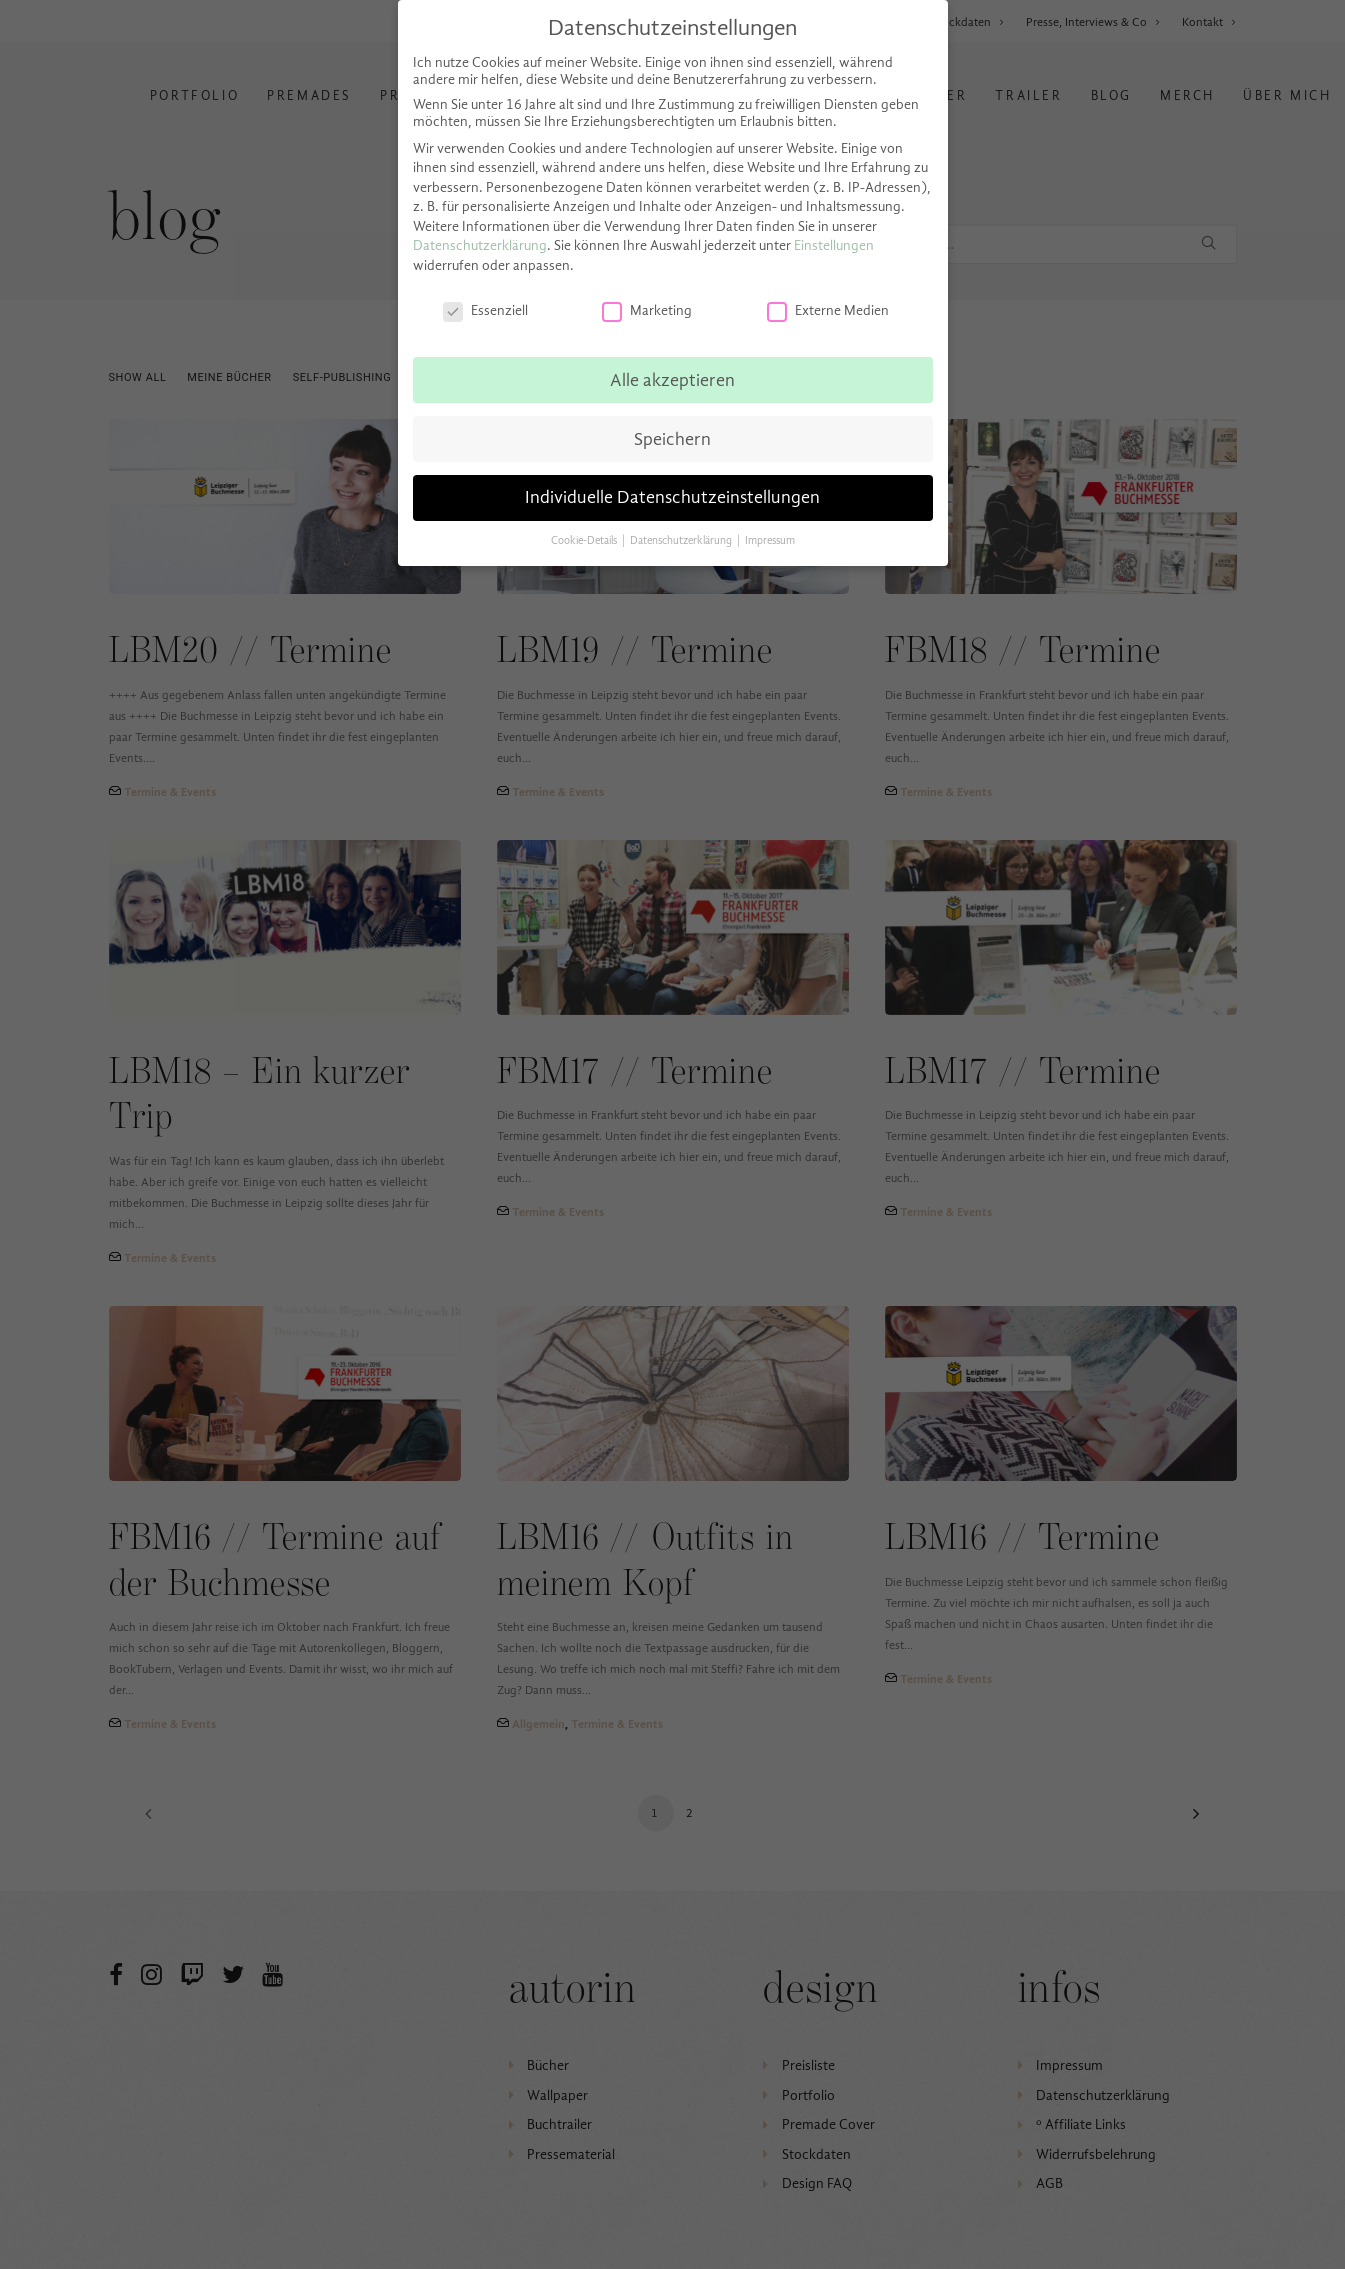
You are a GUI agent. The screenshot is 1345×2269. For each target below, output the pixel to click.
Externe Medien (828, 310)
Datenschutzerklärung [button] (682, 541)
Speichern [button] (672, 439)
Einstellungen (834, 245)
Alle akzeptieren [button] (672, 380)
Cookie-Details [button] (585, 541)
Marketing (647, 310)
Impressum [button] (770, 541)
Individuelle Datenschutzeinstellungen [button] (672, 497)
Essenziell (485, 310)
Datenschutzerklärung (480, 245)
